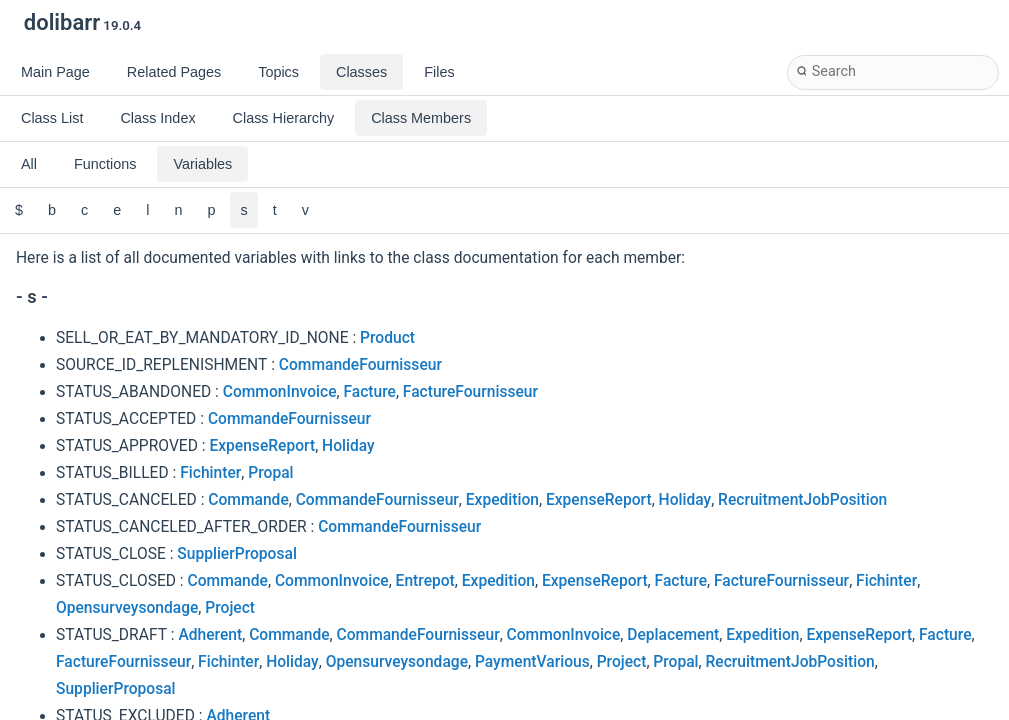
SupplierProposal (237, 554)
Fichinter (210, 473)
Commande (248, 500)
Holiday (348, 446)
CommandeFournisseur (360, 365)
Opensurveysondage (127, 608)
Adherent (210, 635)
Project (230, 608)
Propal (270, 473)
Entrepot (425, 581)
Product (387, 338)
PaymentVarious (532, 662)
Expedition (502, 500)
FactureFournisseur (470, 392)
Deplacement (673, 635)
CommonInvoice (280, 392)
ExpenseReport (262, 446)
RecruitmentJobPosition (802, 500)
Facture (369, 392)
